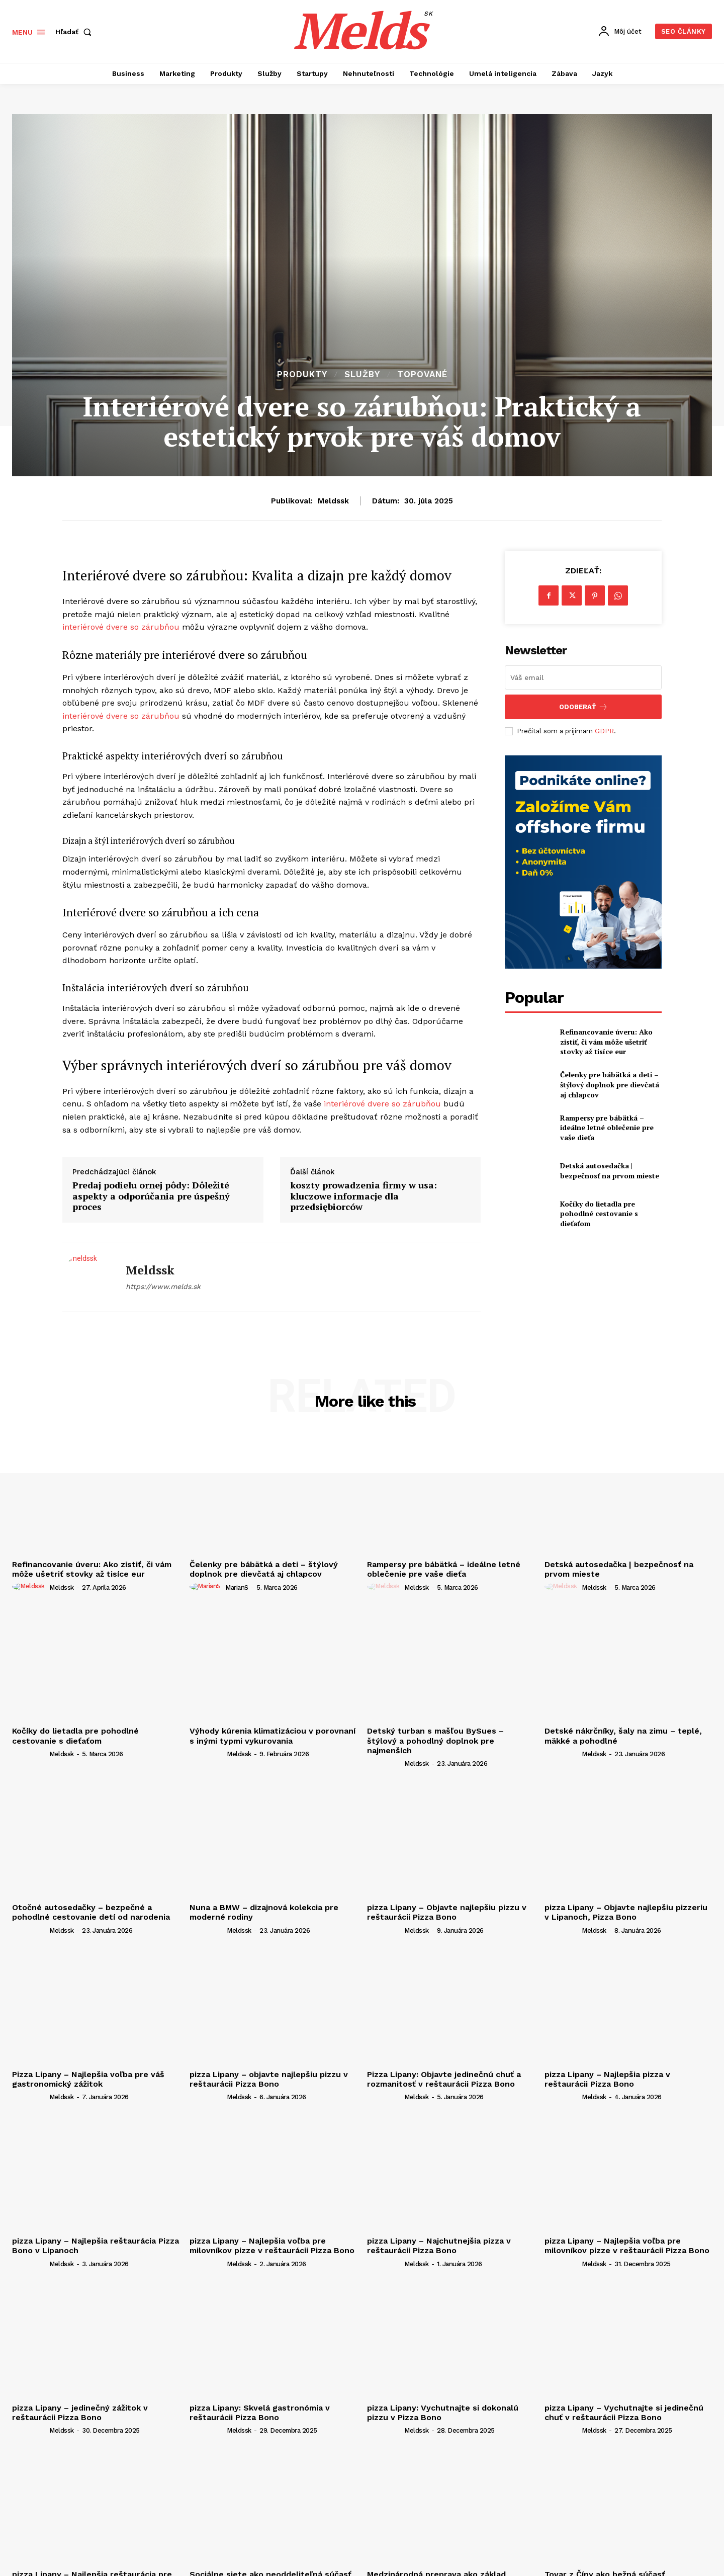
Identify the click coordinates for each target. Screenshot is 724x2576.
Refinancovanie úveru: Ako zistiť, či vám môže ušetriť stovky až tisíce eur (606, 1041)
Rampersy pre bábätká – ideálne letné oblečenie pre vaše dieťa (607, 1127)
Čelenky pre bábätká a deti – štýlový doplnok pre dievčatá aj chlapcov (609, 1084)
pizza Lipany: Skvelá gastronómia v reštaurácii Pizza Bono (260, 2412)
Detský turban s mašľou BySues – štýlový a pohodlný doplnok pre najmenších (435, 1740)
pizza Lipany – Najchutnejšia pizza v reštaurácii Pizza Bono (439, 2245)
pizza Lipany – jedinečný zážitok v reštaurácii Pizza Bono (80, 2412)
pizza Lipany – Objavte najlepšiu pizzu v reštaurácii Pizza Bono (446, 1912)
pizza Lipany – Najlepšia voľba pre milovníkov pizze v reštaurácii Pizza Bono (272, 2245)
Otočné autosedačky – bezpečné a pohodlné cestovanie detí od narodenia (91, 1912)
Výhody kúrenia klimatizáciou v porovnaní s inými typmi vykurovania (272, 1735)
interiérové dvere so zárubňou (120, 627)
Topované (422, 374)
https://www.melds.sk (163, 1286)
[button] (75, 31)
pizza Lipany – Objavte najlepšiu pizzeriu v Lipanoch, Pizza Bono (626, 1912)
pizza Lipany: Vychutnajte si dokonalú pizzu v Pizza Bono (442, 2412)
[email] (583, 677)
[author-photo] (30, 1587)
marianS (236, 1587)
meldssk (333, 500)
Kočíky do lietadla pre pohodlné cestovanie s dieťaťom (599, 1213)
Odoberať (583, 707)
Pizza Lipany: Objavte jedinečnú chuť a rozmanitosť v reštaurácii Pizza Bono (444, 2079)
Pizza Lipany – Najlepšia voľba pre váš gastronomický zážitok (88, 2079)
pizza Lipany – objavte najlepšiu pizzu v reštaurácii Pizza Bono (269, 2079)
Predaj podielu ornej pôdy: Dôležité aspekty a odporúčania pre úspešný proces (151, 1196)
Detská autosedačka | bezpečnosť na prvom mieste (609, 1170)
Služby (362, 374)
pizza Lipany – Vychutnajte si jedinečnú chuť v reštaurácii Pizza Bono (624, 2412)
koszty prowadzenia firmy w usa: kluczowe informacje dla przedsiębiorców (363, 1196)
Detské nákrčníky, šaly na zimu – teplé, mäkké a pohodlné (623, 1735)
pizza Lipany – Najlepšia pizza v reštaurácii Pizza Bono (607, 2079)
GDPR (604, 731)
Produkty (302, 374)
